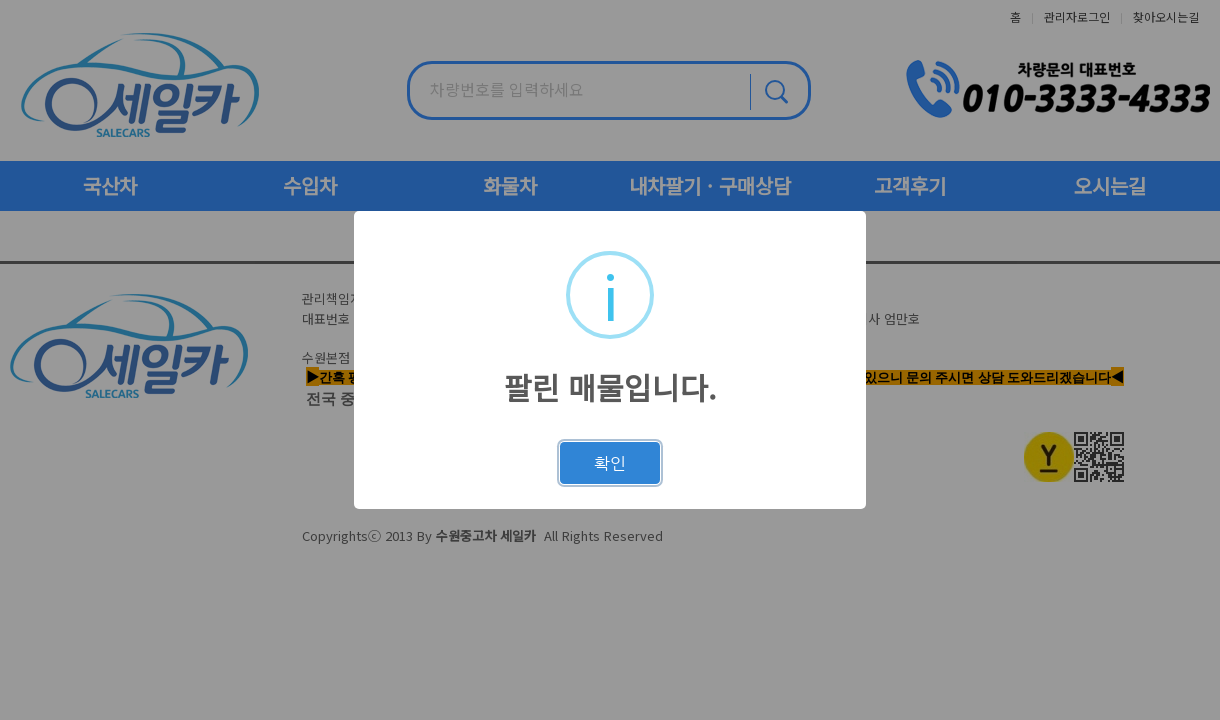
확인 (610, 463)
